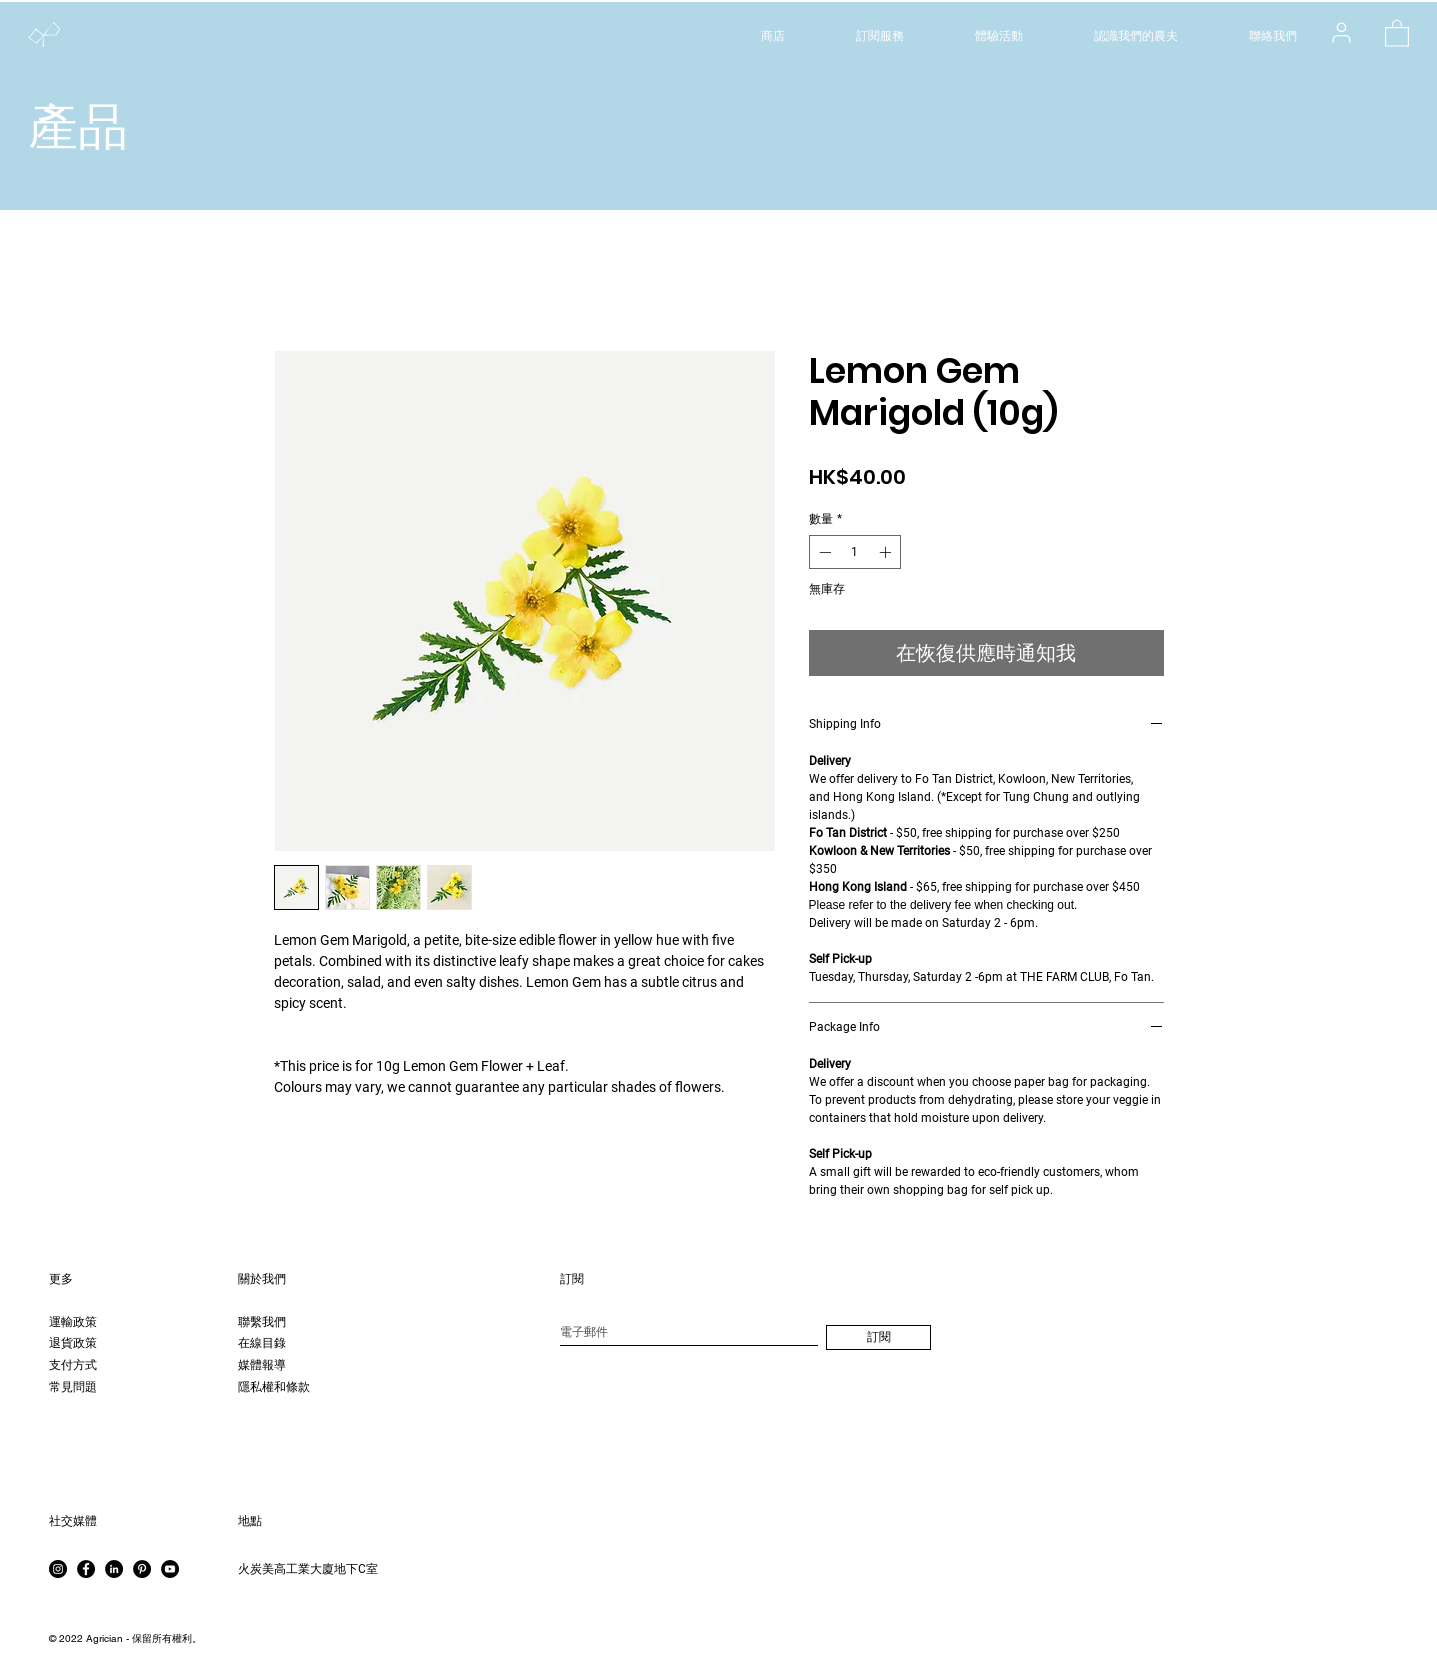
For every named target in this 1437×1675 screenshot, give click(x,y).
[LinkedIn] (114, 1569)
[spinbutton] (855, 552)
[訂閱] (878, 1337)
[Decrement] (823, 552)
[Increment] (887, 552)
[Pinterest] (142, 1569)
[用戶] (1341, 32)
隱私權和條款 (274, 1387)
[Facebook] (86, 1569)
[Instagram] (58, 1569)
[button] (1397, 32)
